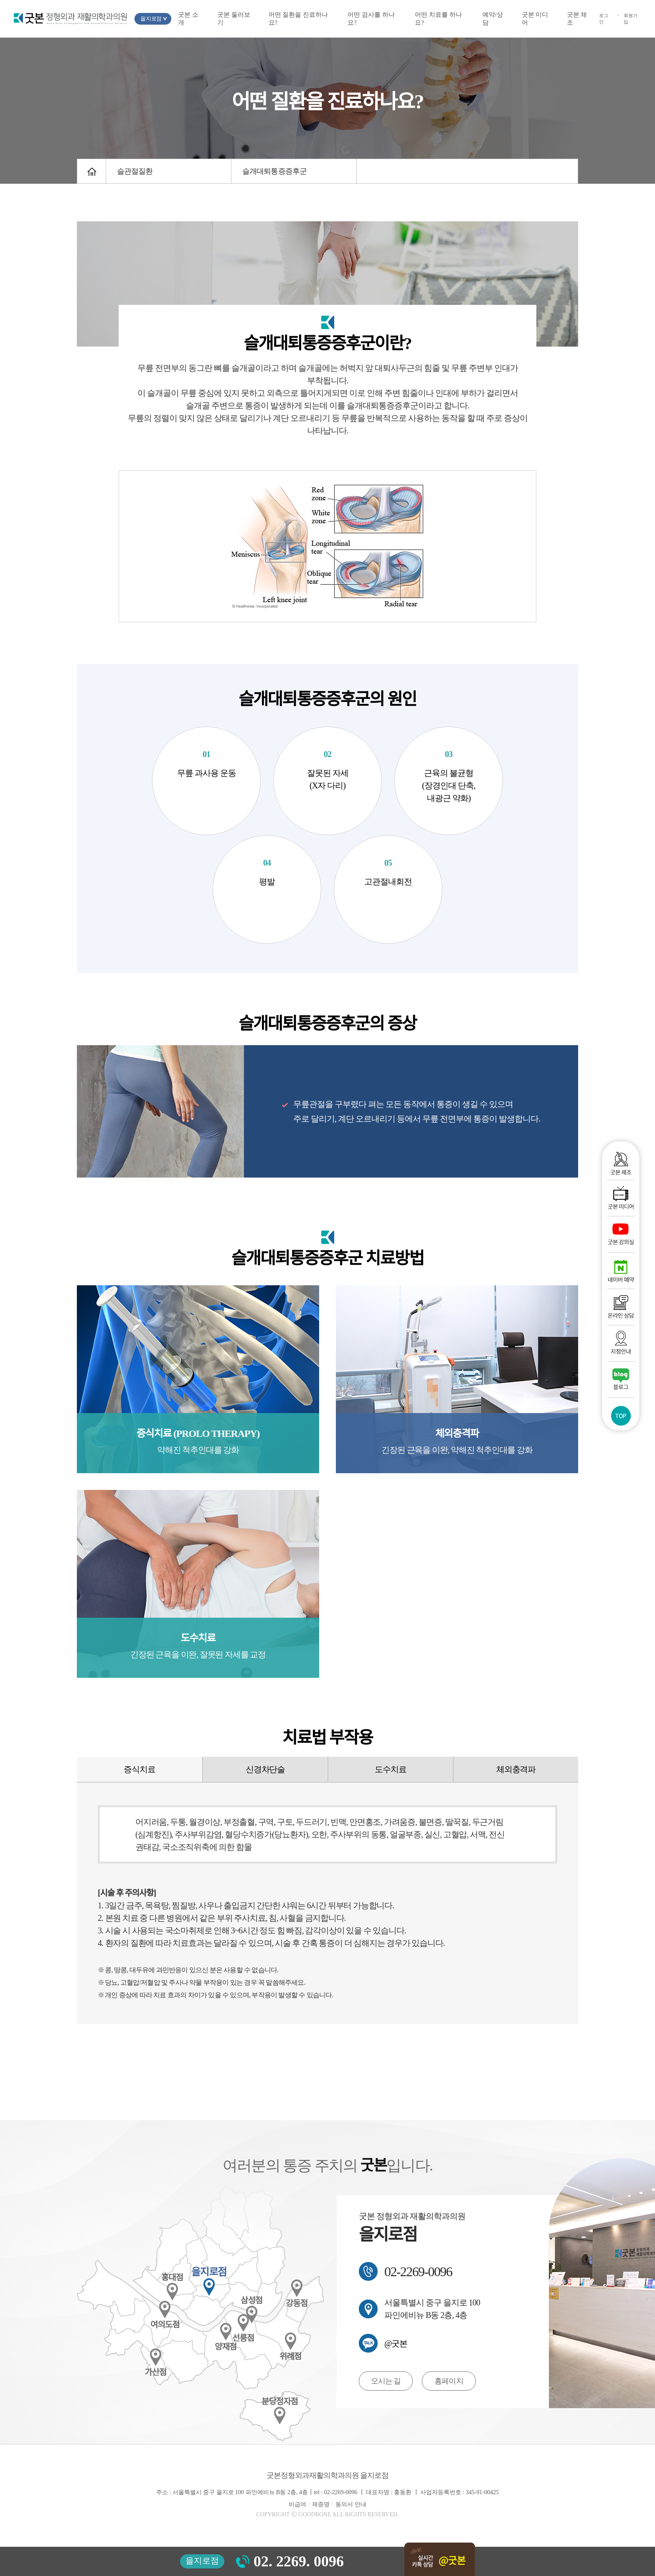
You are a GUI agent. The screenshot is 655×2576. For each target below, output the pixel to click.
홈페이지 (448, 2381)
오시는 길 (386, 2381)
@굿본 (395, 2343)
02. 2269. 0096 (299, 2561)
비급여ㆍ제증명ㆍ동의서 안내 (327, 2505)
